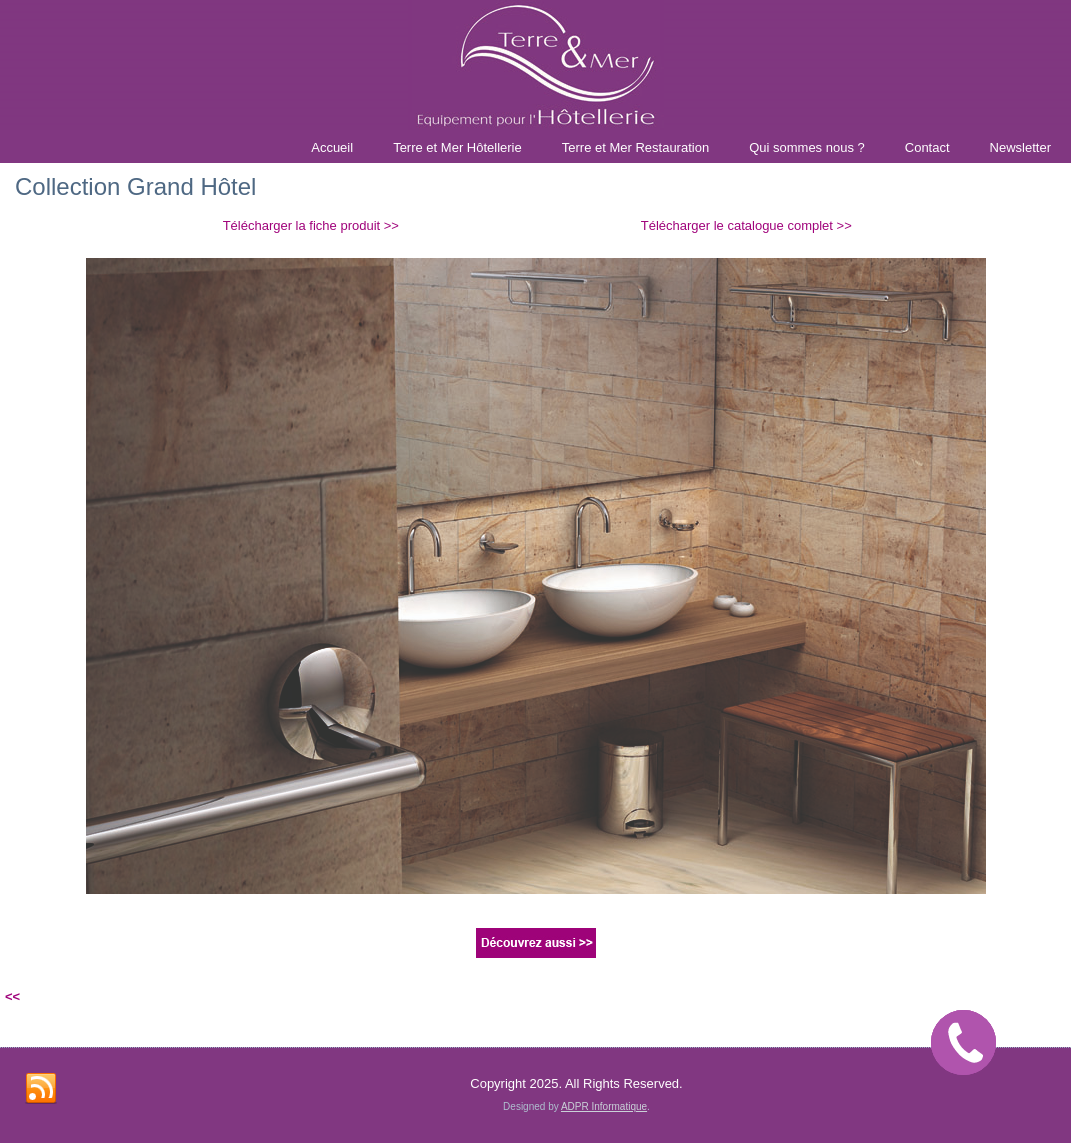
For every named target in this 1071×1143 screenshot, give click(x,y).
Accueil (332, 147)
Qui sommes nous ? (807, 147)
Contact (927, 147)
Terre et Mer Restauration (635, 147)
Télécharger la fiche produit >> (311, 225)
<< (12, 996)
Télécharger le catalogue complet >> (746, 225)
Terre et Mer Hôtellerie (457, 147)
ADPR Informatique (604, 1106)
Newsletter (1020, 147)
